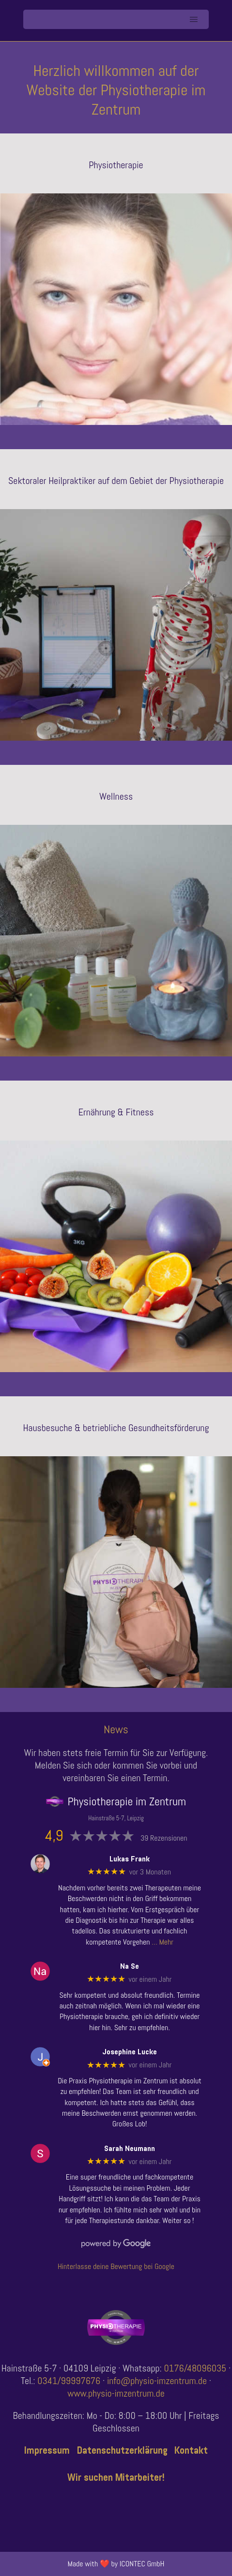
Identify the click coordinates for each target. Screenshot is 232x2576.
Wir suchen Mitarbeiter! (116, 2477)
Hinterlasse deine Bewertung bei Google (116, 2266)
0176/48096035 (195, 2368)
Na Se (129, 1966)
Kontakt (191, 2450)
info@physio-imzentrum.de (157, 2380)
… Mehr (162, 1942)
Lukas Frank (129, 1858)
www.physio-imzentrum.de (116, 2393)
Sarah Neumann (129, 2148)
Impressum (47, 2450)
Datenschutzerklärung (122, 2450)
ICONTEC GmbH (142, 2564)
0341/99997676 (68, 2380)
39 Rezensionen (163, 1838)
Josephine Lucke (129, 2051)
